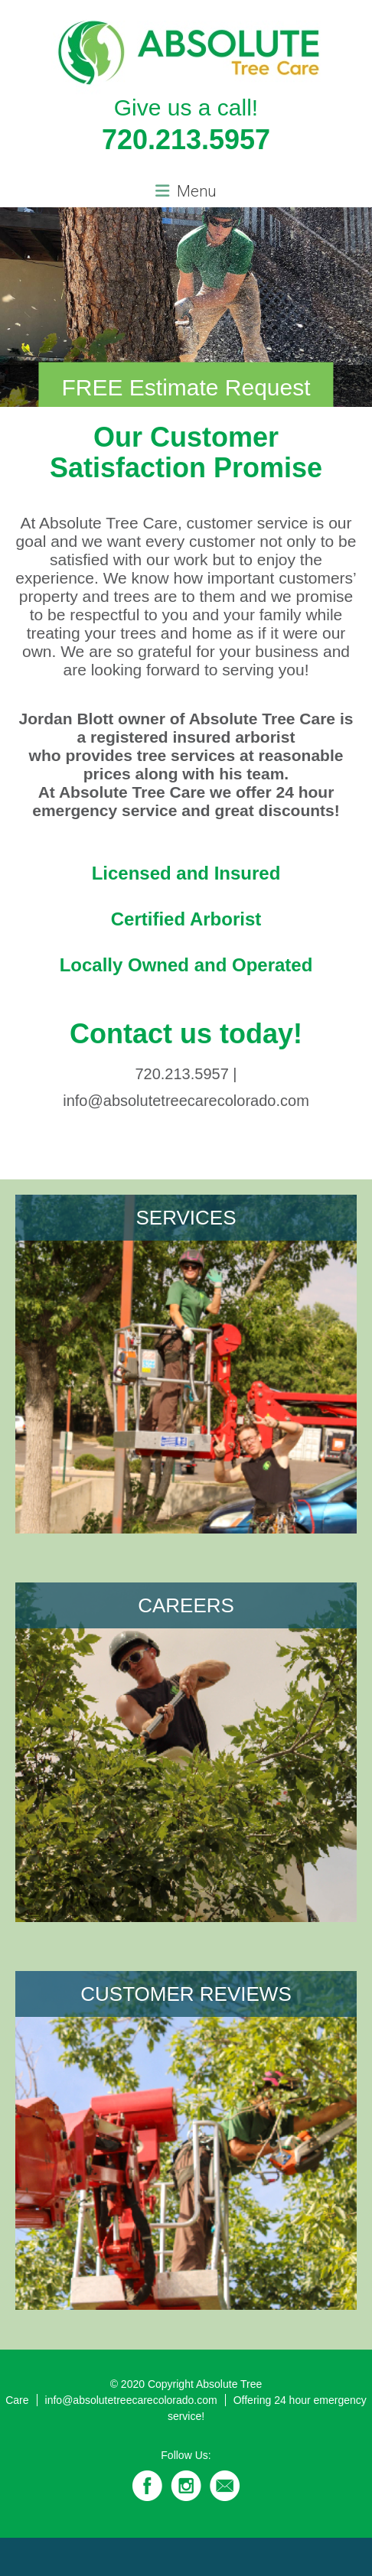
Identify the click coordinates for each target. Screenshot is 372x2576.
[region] (186, 307)
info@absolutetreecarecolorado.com (131, 2400)
